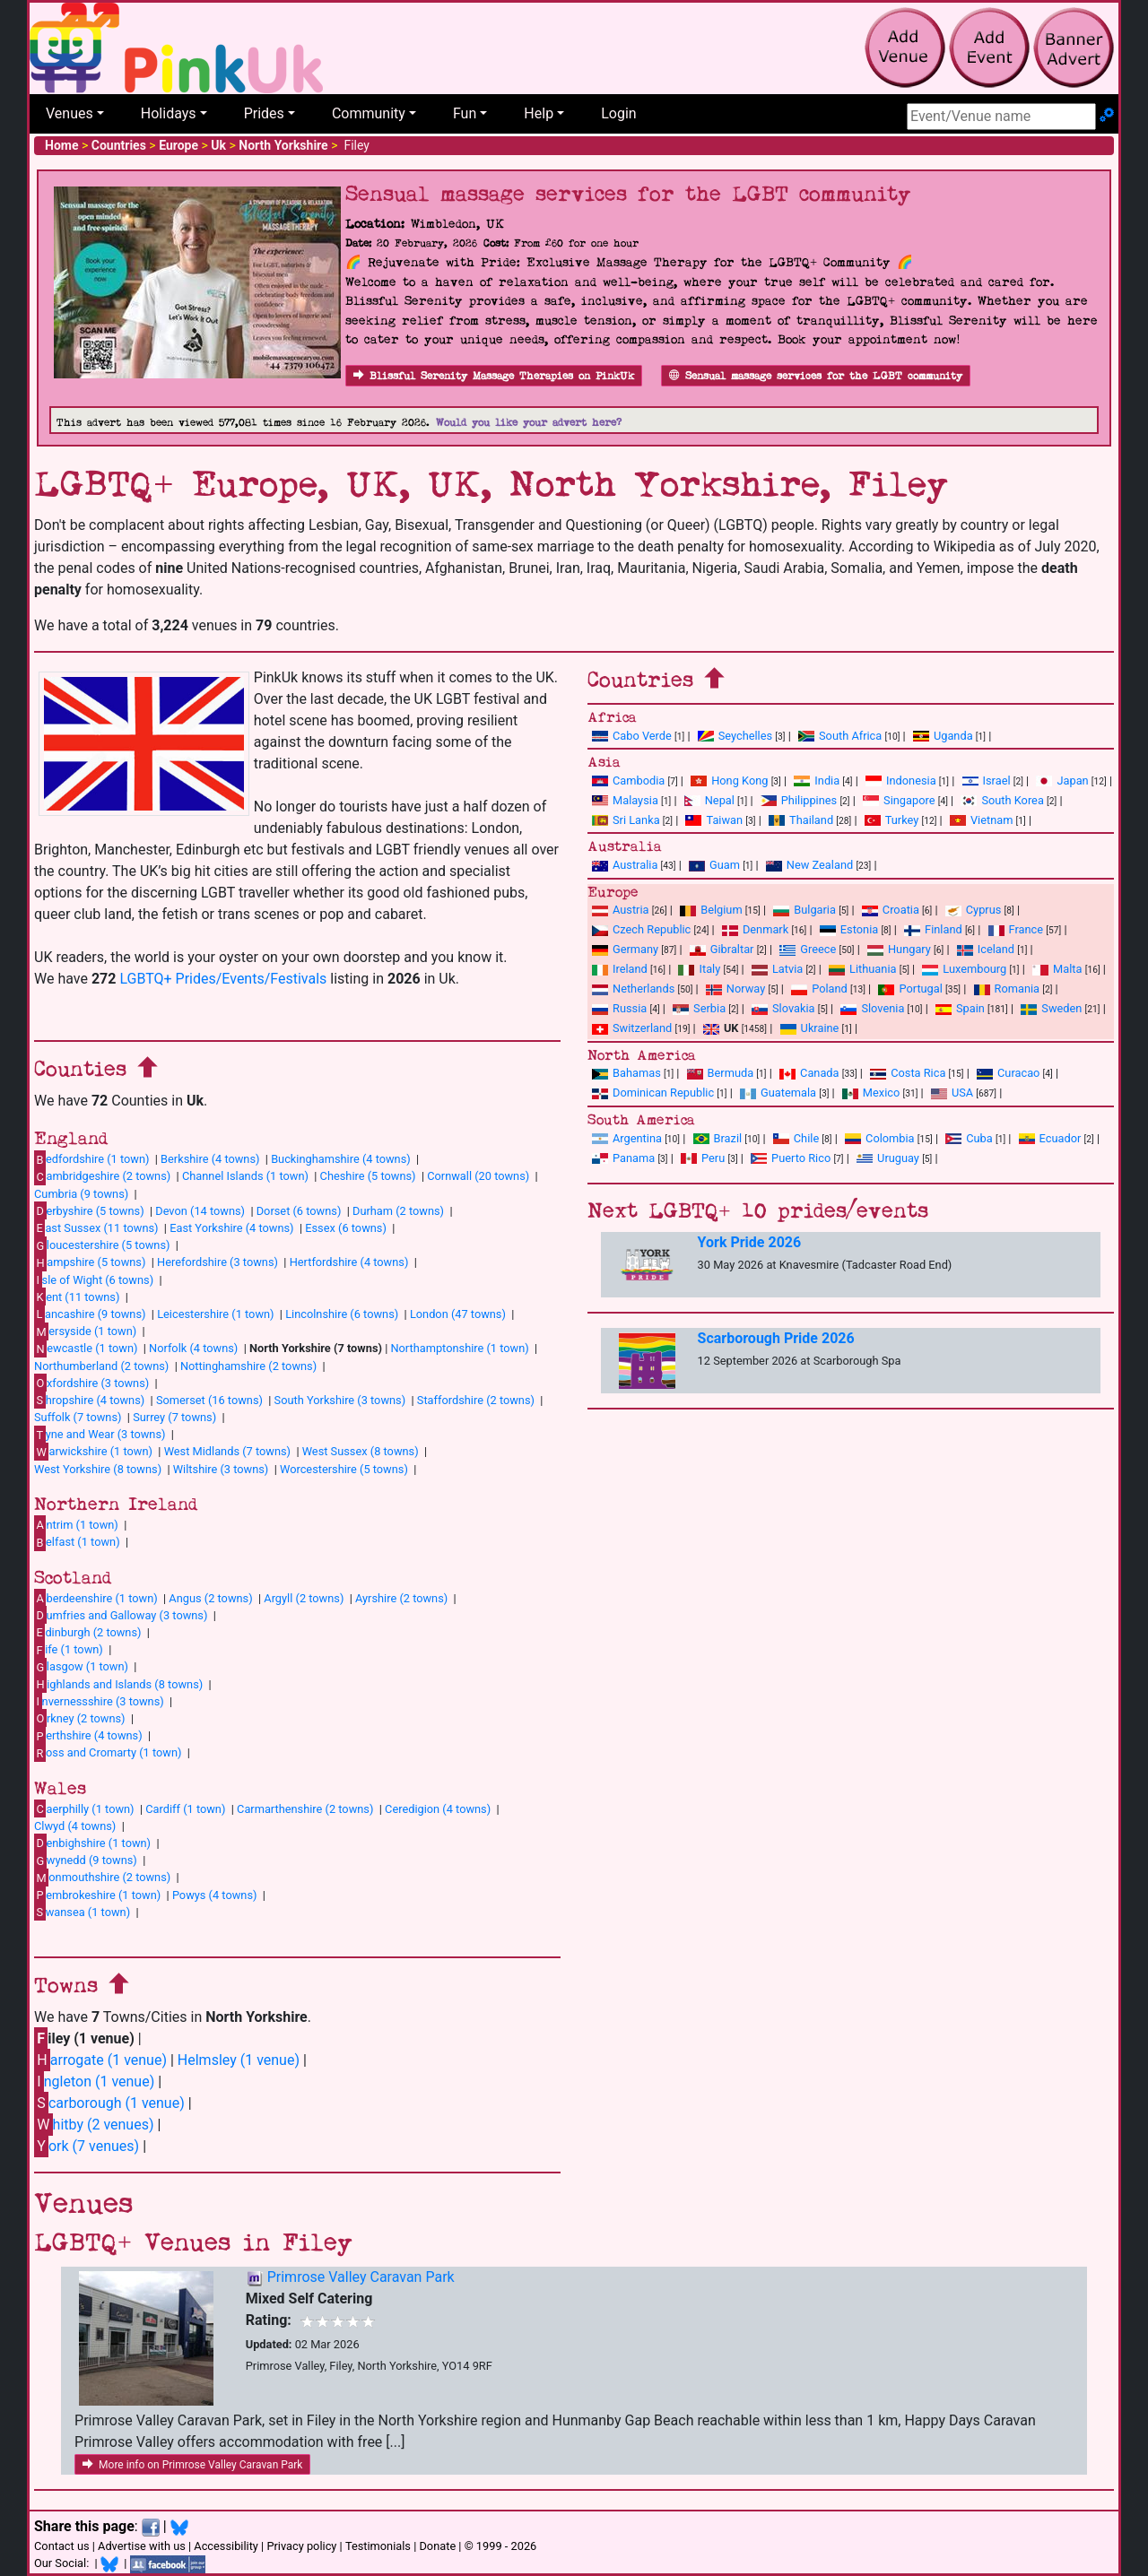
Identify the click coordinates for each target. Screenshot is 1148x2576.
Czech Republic (641, 929)
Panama (623, 1158)
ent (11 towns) (76, 1296)
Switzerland (632, 1028)
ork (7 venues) (86, 2146)
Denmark (755, 929)
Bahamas (626, 1073)
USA (952, 1092)
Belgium (711, 909)
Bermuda (720, 1073)
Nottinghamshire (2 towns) (248, 1366)
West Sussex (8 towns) (360, 1451)
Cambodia (628, 780)
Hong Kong (729, 780)
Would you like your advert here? (529, 422)
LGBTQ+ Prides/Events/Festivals (222, 978)
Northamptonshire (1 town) (459, 1348)
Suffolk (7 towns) (77, 1417)
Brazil (718, 1138)
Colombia (880, 1138)
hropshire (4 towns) (89, 1400)
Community (368, 113)
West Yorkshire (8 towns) (97, 1469)
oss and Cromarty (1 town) (107, 1753)
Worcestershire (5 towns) (344, 1469)
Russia (619, 1008)
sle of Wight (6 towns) (93, 1279)
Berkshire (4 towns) (210, 1159)
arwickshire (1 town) (93, 1452)
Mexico (871, 1092)
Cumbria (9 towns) (81, 1194)
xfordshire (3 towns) (91, 1383)
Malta (1057, 969)
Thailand (801, 820)
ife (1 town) (68, 1650)
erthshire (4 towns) (88, 1736)
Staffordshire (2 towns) (476, 1400)
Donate (437, 2546)
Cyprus (973, 909)
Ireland (620, 969)
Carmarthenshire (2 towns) (305, 1809)
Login (618, 113)
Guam (714, 865)
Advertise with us (142, 2546)
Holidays (168, 113)
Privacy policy (301, 2546)
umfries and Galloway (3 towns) (120, 1615)
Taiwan (714, 820)
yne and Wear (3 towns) (100, 1435)
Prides (264, 113)
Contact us (62, 2546)
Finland (933, 929)
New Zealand (809, 865)
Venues (69, 113)
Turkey (892, 820)
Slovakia (783, 1008)
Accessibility (226, 2546)
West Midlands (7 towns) (227, 1451)
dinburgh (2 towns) (88, 1632)
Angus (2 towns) (210, 1598)
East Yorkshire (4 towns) (231, 1228)
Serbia (699, 1008)
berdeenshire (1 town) (96, 1598)
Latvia (777, 969)
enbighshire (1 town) (92, 1843)
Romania (1007, 988)
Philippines (799, 800)
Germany (625, 949)
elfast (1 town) (77, 1542)
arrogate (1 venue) (100, 2060)
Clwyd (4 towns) (75, 1826)
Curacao (1008, 1073)
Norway (735, 988)
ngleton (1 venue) (94, 2081)
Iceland (985, 949)
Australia (624, 865)
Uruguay (888, 1158)
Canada (809, 1073)
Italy (699, 969)
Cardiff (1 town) (185, 1809)
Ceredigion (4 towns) (438, 1809)
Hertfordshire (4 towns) (349, 1262)
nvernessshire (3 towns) (99, 1701)
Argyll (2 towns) (304, 1598)
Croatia (890, 909)
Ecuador (1050, 1138)
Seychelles (735, 735)
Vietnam (981, 820)
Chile (796, 1138)
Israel (986, 780)
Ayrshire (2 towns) (401, 1598)
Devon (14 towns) (200, 1211)
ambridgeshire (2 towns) (102, 1176)
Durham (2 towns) (398, 1211)
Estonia (849, 929)
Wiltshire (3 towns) (221, 1469)
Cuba (969, 1138)
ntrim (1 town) (76, 1524)
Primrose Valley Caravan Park (361, 2276)
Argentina (627, 1138)
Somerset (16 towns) (209, 1400)
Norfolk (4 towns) (193, 1348)
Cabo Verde (632, 735)
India (816, 780)
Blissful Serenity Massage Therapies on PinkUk (493, 376)
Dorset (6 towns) (299, 1211)
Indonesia (900, 780)
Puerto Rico (791, 1158)
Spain (960, 1008)
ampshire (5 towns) (89, 1262)
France (1016, 929)
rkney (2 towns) (80, 1718)
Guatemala (778, 1092)
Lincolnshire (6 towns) (341, 1314)
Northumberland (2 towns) (101, 1366)
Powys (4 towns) (214, 1895)
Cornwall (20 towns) (478, 1176)
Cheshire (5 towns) (368, 1176)
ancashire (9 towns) (89, 1314)
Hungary (899, 949)
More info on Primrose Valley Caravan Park (192, 2465)
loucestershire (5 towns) (102, 1245)
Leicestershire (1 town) (215, 1314)
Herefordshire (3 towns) (217, 1262)
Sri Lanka (626, 820)
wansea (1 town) (82, 1912)
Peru (703, 1158)
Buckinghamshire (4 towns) (341, 1159)
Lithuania (862, 969)
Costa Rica (907, 1073)
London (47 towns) (458, 1314)
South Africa (840, 735)
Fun (464, 113)
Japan (1062, 780)
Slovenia (872, 1008)
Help (538, 113)
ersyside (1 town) (85, 1331)
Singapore (899, 800)
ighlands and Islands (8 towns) (118, 1684)
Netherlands (633, 988)
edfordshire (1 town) (91, 1159)
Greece (807, 949)
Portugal (910, 988)
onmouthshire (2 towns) (102, 1877)
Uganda (943, 735)
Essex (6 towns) (346, 1228)
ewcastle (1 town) (85, 1348)
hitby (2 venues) (94, 2124)
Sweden (1051, 1008)
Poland (819, 988)
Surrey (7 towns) (174, 1417)
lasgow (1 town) (81, 1667)
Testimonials (378, 2546)
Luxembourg (964, 969)
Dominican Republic (653, 1092)
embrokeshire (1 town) (97, 1895)
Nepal (709, 800)
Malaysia (625, 800)
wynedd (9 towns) (85, 1860)
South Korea (1002, 800)
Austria (620, 909)
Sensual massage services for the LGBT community (815, 376)
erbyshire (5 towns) (89, 1210)
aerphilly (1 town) (84, 1808)
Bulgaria (804, 909)
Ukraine (809, 1028)
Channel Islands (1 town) (245, 1176)
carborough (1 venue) (109, 2103)
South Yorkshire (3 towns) (340, 1400)
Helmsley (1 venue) (239, 2060)
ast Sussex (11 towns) (96, 1227)
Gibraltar (722, 949)
